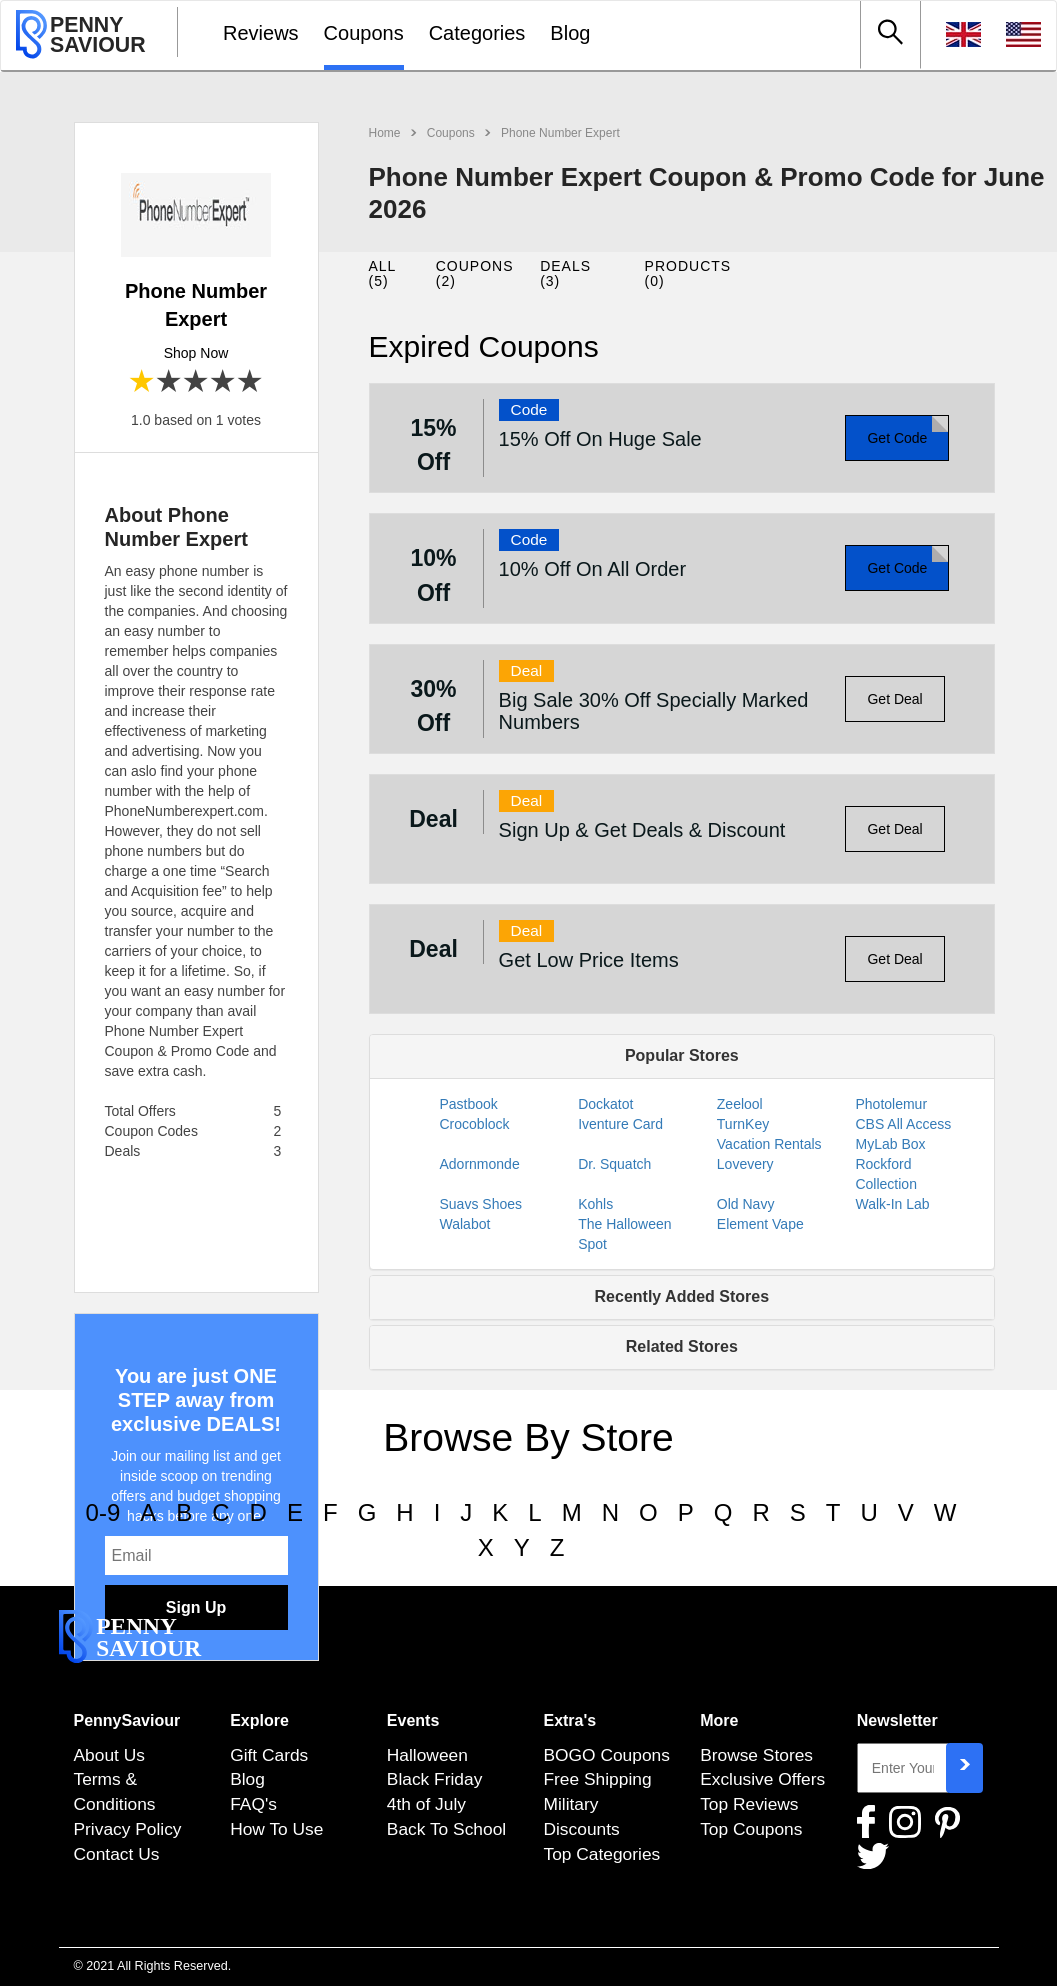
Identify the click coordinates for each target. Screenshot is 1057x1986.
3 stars (196, 382)
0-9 (103, 1512)
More (719, 1720)
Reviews (261, 33)
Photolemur (891, 1104)
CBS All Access (903, 1124)
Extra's (569, 1720)
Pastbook (469, 1104)
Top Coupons (751, 1829)
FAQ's (253, 1804)
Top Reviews (749, 1804)
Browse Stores (756, 1755)
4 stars (223, 382)
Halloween (427, 1755)
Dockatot (605, 1104)
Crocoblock (475, 1124)
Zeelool (740, 1104)
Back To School (446, 1829)
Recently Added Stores (682, 1296)
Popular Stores (682, 1055)
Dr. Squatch (614, 1164)
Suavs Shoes (481, 1204)
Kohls (595, 1204)
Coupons (364, 33)
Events (413, 1720)
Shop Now (196, 353)
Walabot (465, 1224)
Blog (570, 33)
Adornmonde (480, 1164)
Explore (259, 1720)
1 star (142, 382)
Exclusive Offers (762, 1779)
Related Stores (682, 1346)
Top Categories (601, 1854)
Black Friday (435, 1779)
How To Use (276, 1829)
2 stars (169, 382)
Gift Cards (269, 1755)
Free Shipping (597, 1779)
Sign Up (196, 1607)
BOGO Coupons (606, 1755)
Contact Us (117, 1854)
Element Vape (760, 1224)
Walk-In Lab (892, 1204)
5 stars (250, 382)
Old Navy (746, 1204)
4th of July (426, 1804)
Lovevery (745, 1164)
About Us (109, 1755)
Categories (477, 33)
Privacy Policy (128, 1829)
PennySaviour (127, 1720)
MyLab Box (890, 1144)
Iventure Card (620, 1124)
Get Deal (894, 699)
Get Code (897, 438)
